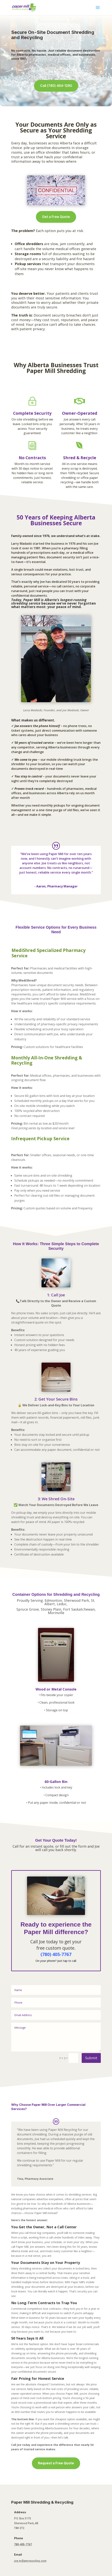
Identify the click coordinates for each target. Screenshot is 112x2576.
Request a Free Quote (56, 2463)
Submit (91, 2058)
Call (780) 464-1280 (56, 86)
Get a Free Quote (56, 217)
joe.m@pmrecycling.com (30, 2560)
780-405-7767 (23, 2544)
